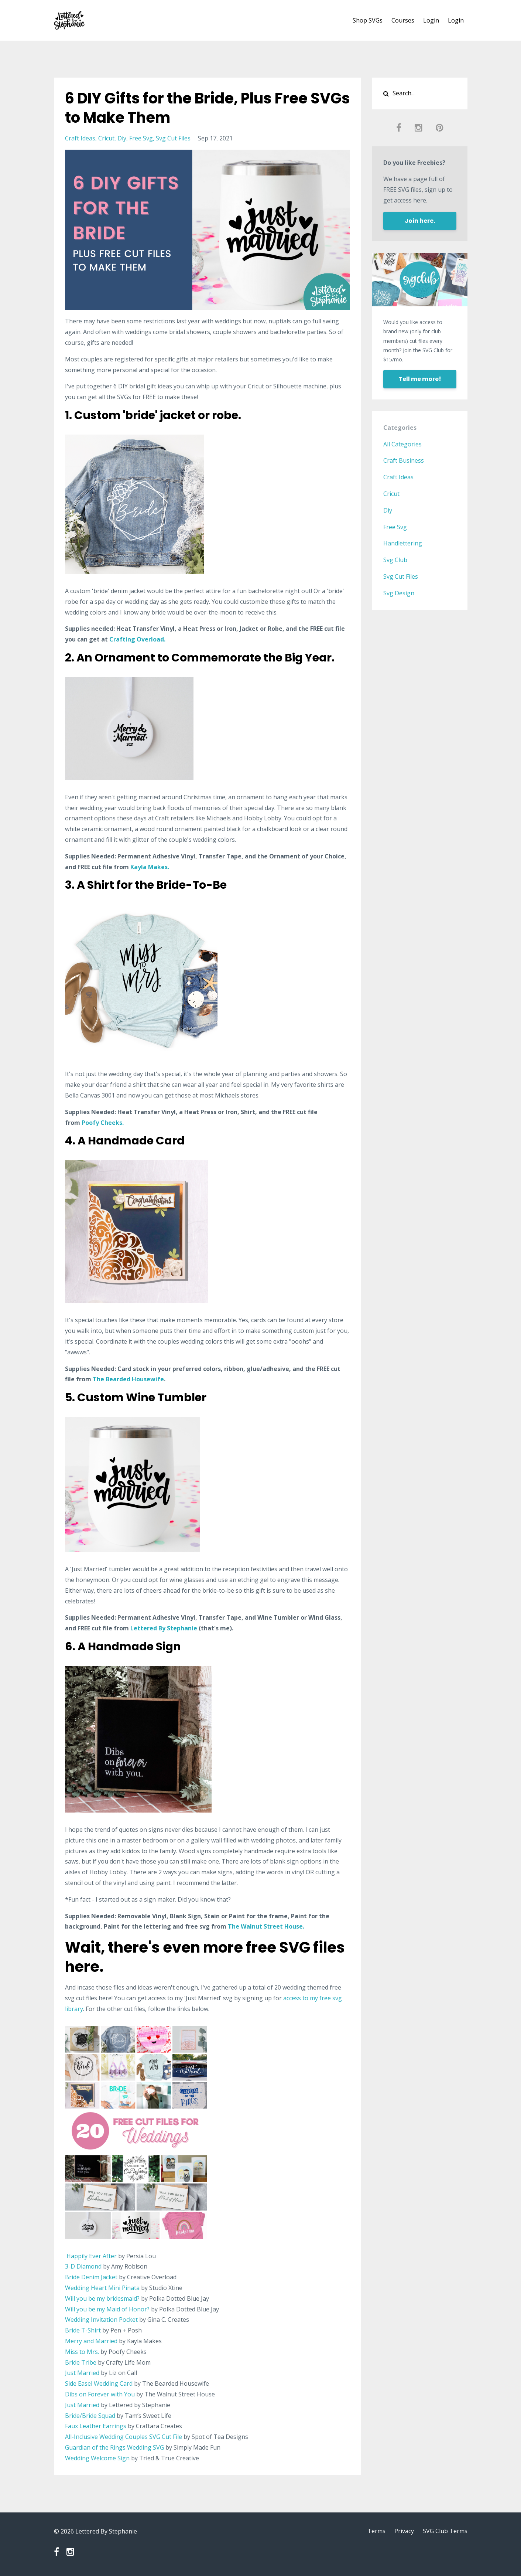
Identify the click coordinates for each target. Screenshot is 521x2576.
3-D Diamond (83, 2266)
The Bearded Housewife (128, 1379)
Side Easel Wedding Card (99, 2383)
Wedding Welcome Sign (97, 2458)
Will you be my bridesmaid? (102, 2298)
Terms (376, 2531)
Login (431, 20)
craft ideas (80, 138)
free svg (141, 138)
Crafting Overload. (137, 639)
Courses (402, 20)
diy (121, 138)
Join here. (420, 221)
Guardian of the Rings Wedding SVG (114, 2447)
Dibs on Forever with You (100, 2394)
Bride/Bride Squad (90, 2416)
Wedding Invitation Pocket (101, 2319)
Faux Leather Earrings (95, 2426)
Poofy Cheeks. (103, 1123)
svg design (398, 593)
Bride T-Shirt (83, 2330)
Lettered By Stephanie (163, 1628)
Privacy (404, 2531)
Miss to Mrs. (82, 2352)
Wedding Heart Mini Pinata (102, 2288)
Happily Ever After (91, 2256)
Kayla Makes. (149, 867)
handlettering (402, 543)
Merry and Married (91, 2341)
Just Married (83, 2373)
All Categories (402, 444)
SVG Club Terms (445, 2531)
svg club (395, 560)
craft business (403, 460)
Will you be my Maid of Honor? (107, 2309)
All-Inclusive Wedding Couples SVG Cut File (123, 2437)
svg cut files (173, 138)
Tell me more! (419, 379)
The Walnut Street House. (267, 1926)
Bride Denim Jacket (91, 2277)
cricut (106, 138)
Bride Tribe (80, 2362)
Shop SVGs (368, 20)
